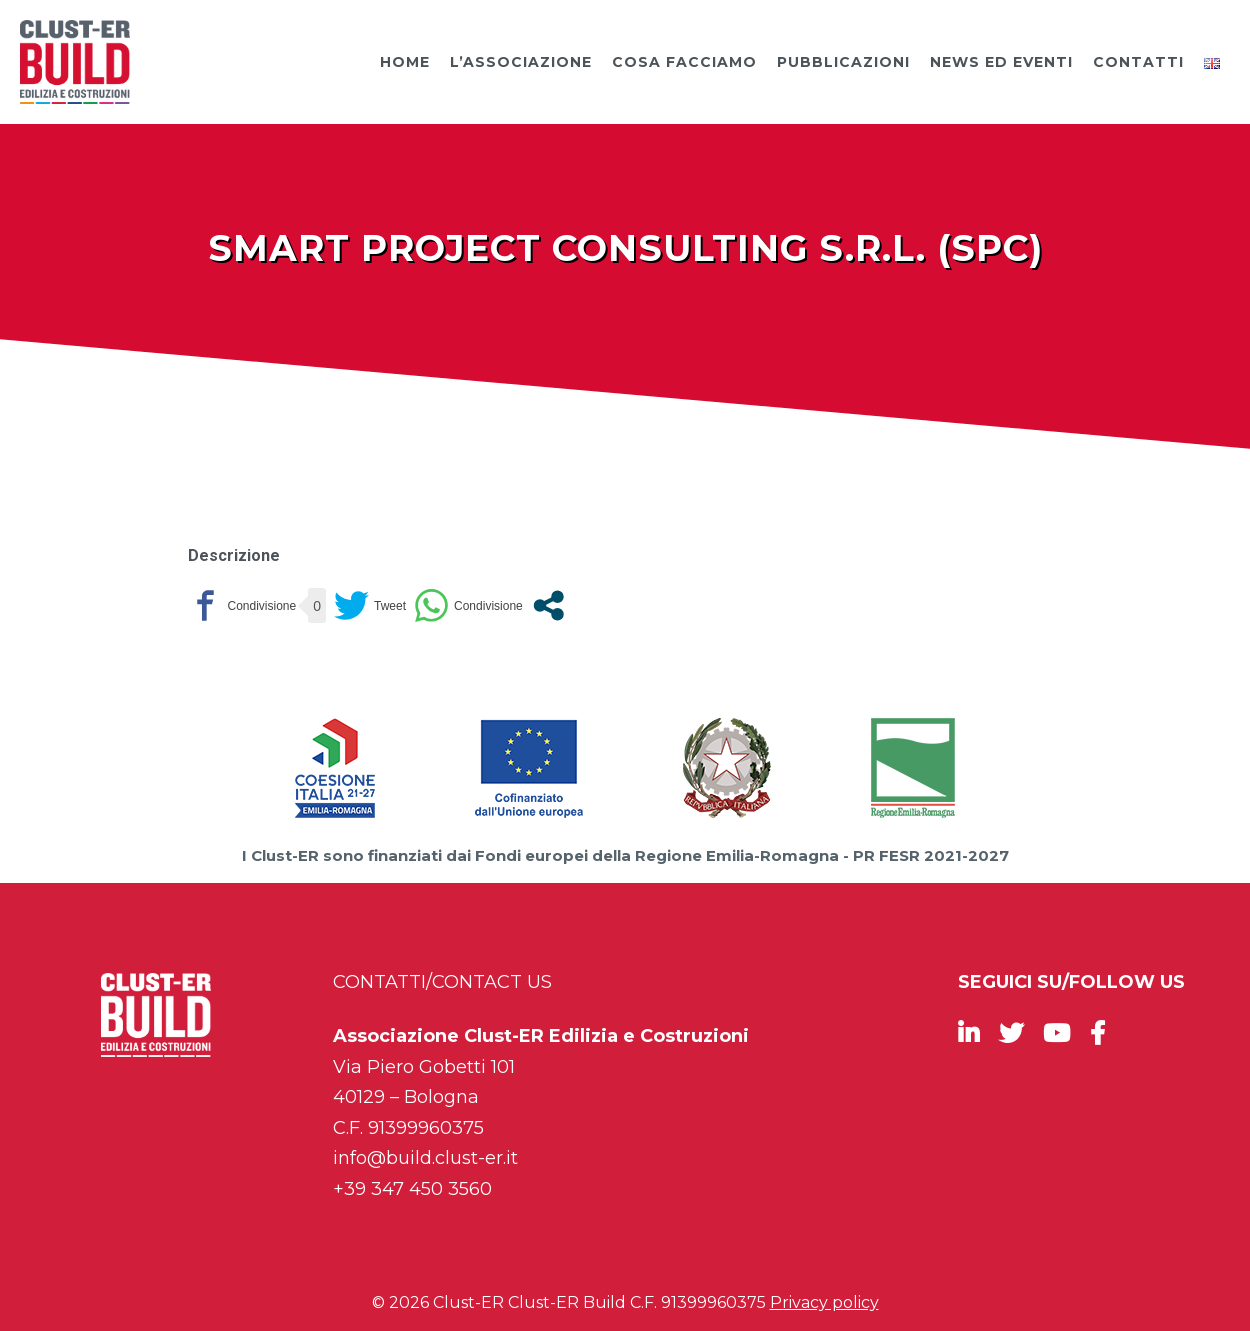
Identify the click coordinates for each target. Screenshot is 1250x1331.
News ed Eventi (1001, 62)
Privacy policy (824, 1302)
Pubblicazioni (843, 62)
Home (405, 62)
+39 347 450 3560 (412, 1189)
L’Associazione (521, 62)
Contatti (1138, 62)
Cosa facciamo (684, 62)
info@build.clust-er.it (425, 1158)
